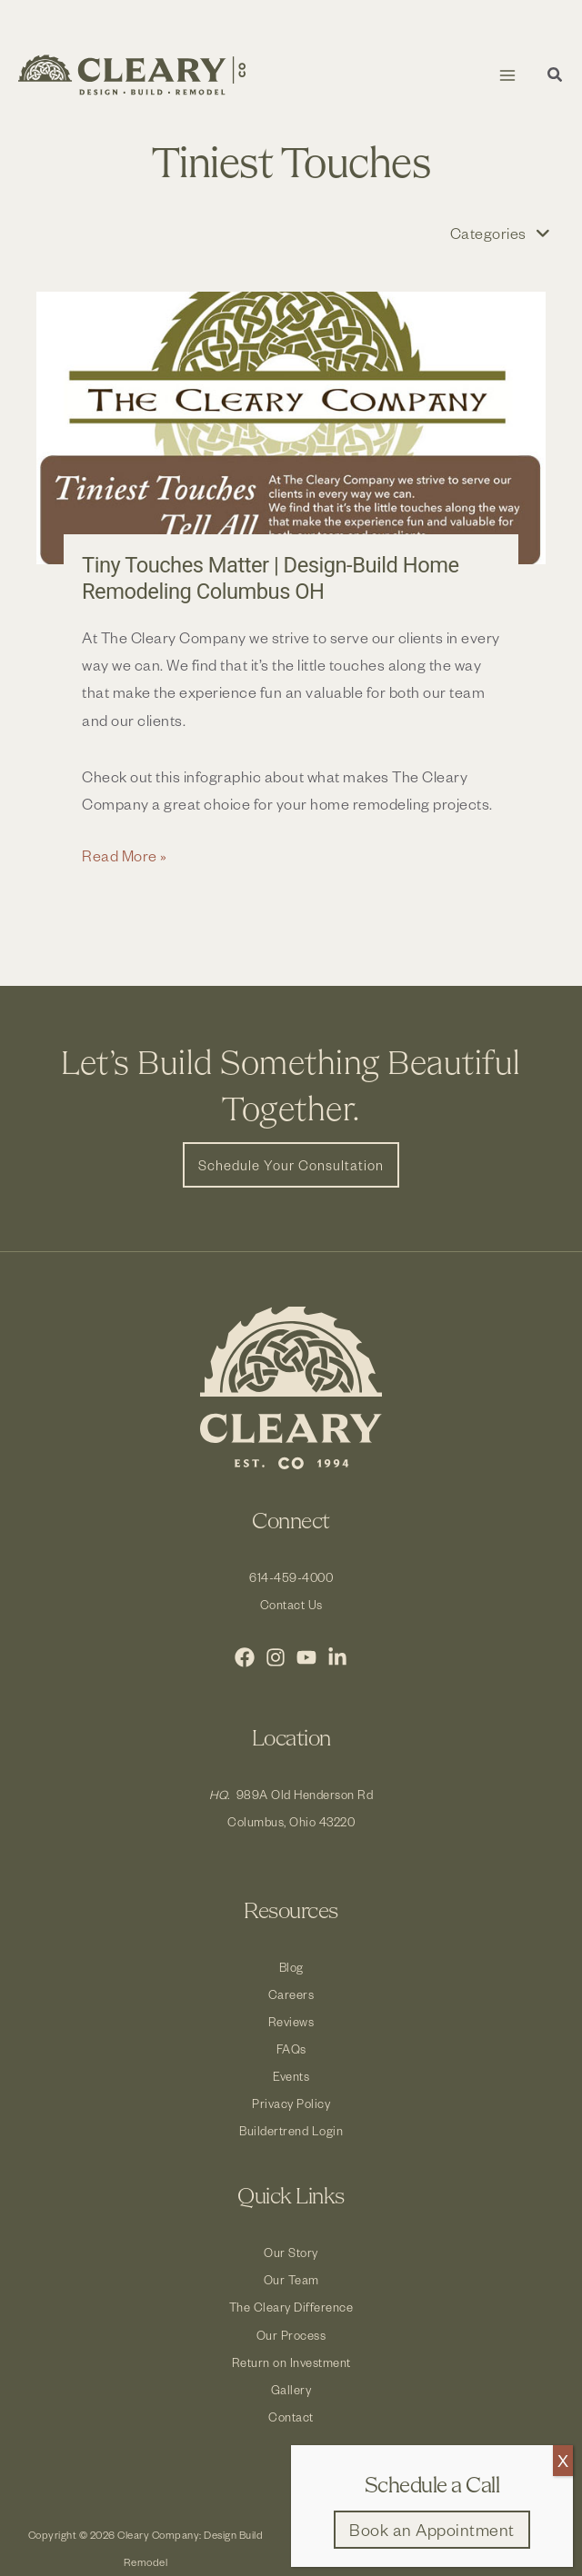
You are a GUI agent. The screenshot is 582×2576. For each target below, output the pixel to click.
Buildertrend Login (291, 2130)
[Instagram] (276, 1657)
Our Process (291, 2334)
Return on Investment (291, 2362)
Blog (291, 1966)
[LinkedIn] (337, 1657)
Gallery (291, 2389)
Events (291, 2076)
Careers (291, 1994)
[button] (555, 76)
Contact (291, 2416)
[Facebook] (245, 1657)
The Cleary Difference (291, 2306)
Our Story (291, 2252)
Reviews (291, 2021)
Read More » (124, 855)
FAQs (291, 2048)
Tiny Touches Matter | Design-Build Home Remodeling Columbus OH (270, 578)
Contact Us (291, 1604)
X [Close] (562, 2460)
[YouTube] (306, 1657)
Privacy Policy (291, 2103)
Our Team (291, 2279)
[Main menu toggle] (507, 75)
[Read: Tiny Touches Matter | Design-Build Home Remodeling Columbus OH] (291, 428)
